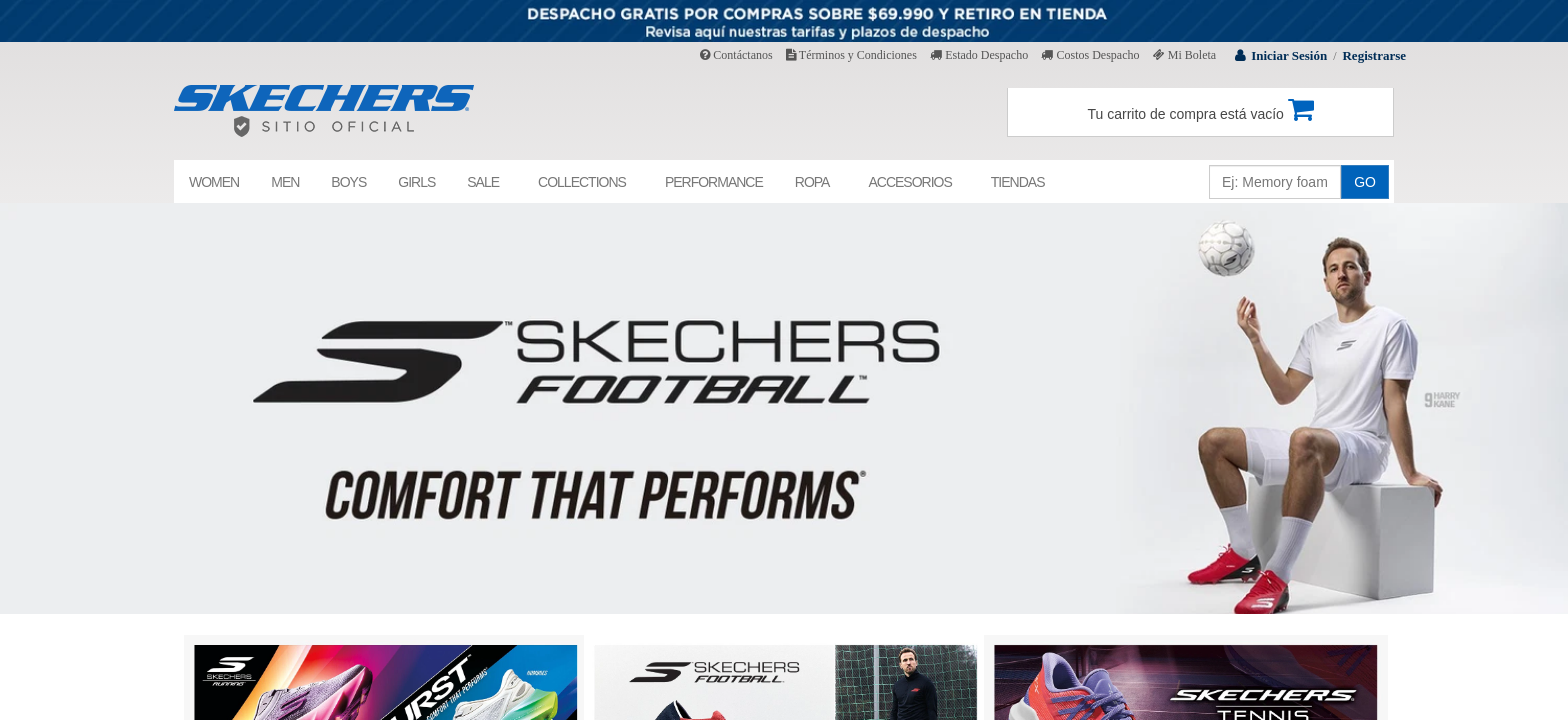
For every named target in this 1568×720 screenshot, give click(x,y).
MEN (285, 182)
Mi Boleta (1184, 55)
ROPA (812, 182)
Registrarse (1374, 55)
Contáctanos (736, 55)
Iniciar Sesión (1289, 55)
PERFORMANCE (714, 182)
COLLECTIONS (582, 182)
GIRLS (416, 182)
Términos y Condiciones (851, 55)
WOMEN (214, 182)
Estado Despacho (979, 55)
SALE (483, 182)
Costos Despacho (1090, 55)
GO (1365, 182)
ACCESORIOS (909, 182)
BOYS (348, 182)
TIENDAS (1018, 182)
